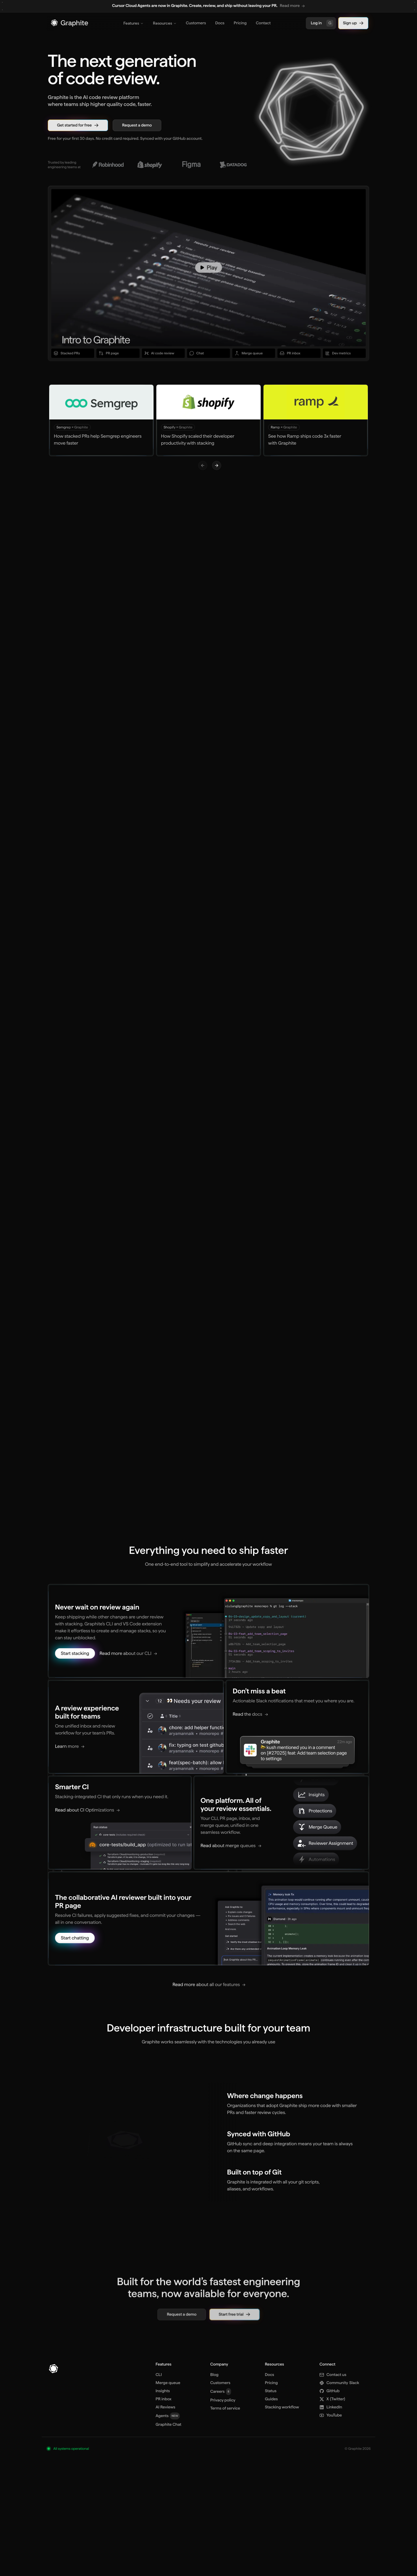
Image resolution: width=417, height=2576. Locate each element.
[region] (208, 6)
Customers (196, 23)
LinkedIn (330, 2407)
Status (271, 2391)
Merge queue (168, 2383)
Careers (220, 2391)
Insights (163, 2391)
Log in (322, 23)
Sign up (353, 23)
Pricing (240, 23)
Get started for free (78, 125)
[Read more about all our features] (209, 1985)
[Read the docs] (249, 1727)
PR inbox (163, 2399)
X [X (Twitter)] (332, 2399)
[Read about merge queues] (229, 1851)
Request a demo (137, 125)
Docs (219, 23)
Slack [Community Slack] (339, 2383)
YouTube (330, 2415)
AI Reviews (165, 2407)
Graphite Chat (168, 2424)
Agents (168, 2415)
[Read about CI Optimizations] (89, 1821)
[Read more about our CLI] (132, 1669)
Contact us (332, 2375)
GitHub (329, 2391)
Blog (214, 2375)
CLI (159, 2375)
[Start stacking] (81, 1669)
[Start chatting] (81, 1940)
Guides (271, 2399)
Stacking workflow (282, 2407)
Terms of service (225, 2408)
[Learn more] (75, 1757)
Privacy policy (222, 2400)
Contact (263, 23)
